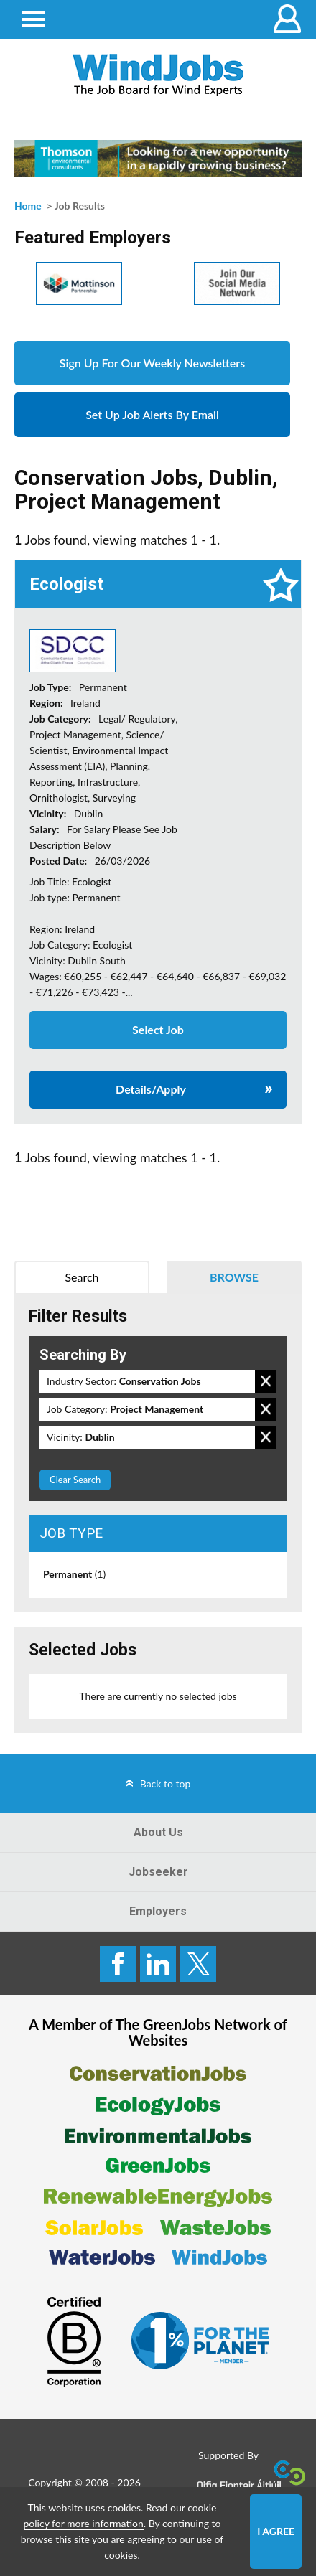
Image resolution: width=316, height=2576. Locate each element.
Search (81, 1277)
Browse (234, 1277)
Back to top (165, 1783)
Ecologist (66, 584)
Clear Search (75, 1479)
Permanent (74, 1574)
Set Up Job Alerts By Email (152, 414)
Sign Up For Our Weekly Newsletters (152, 363)
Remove (265, 1381)
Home (28, 205)
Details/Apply (151, 1089)
